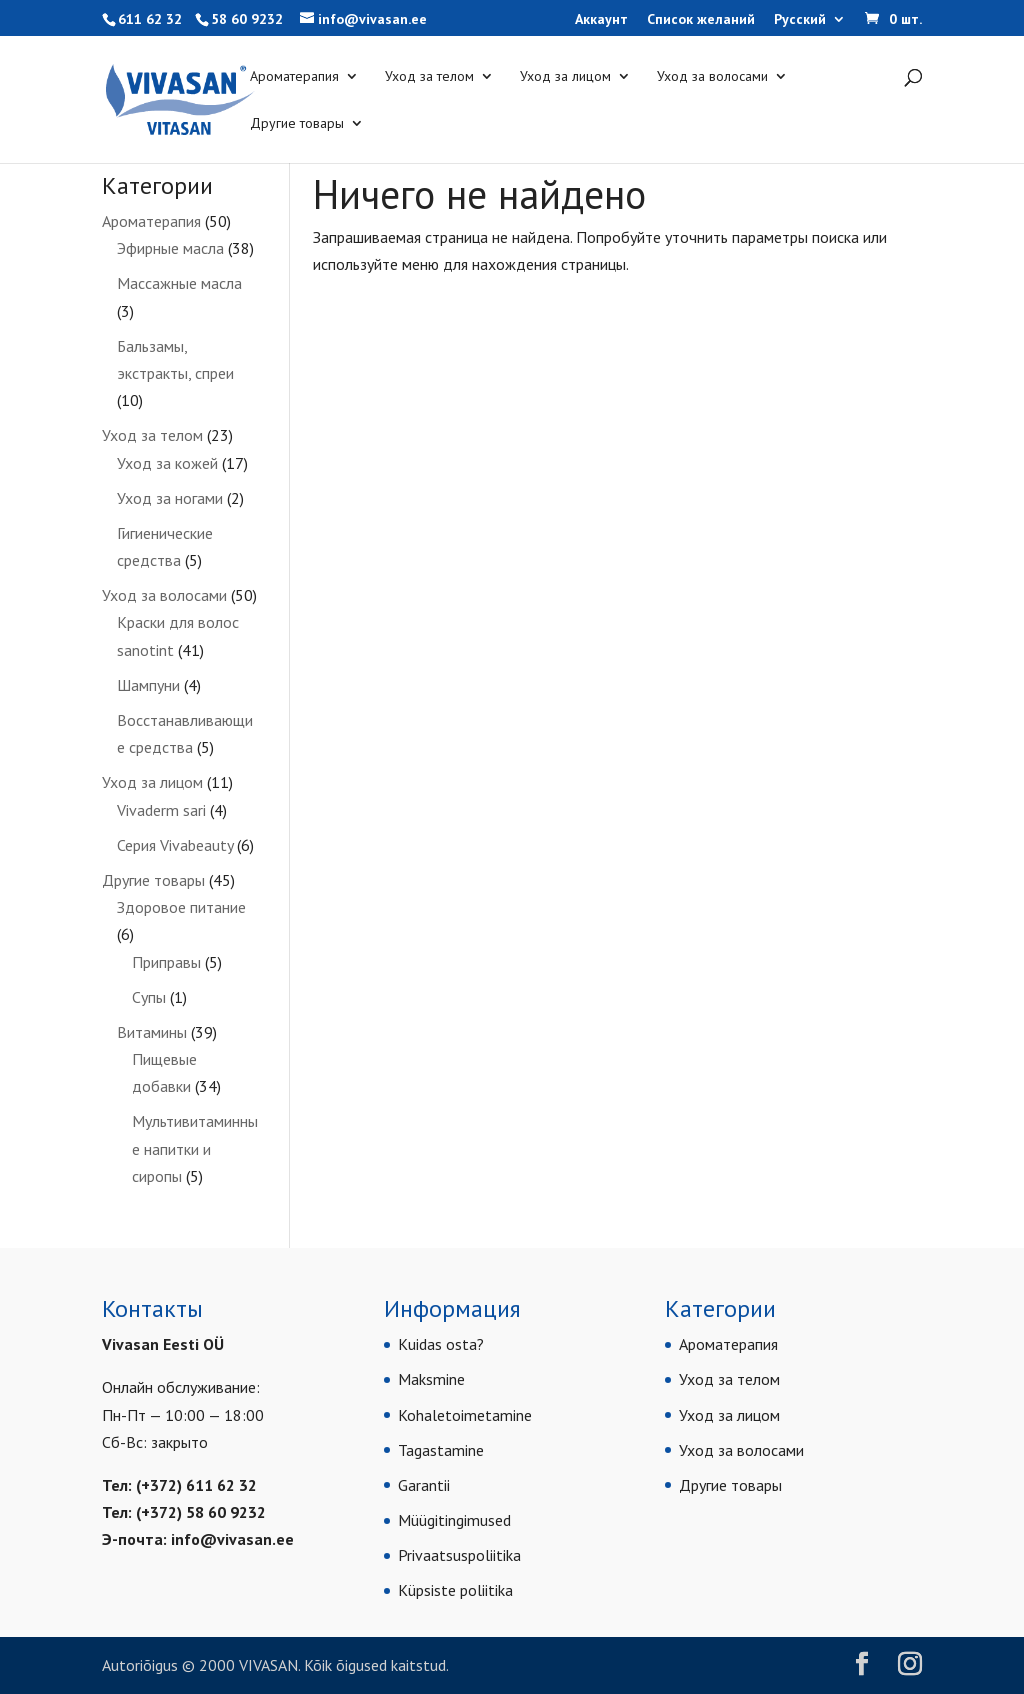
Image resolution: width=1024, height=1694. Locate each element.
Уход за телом (429, 77)
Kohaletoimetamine (465, 1415)
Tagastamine (441, 1450)
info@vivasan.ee (232, 1539)
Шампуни (148, 685)
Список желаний (701, 20)
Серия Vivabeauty (175, 845)
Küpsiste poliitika (455, 1590)
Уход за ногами (170, 498)
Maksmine (431, 1379)
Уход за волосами (712, 77)
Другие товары (297, 124)
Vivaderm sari (161, 810)
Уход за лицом (565, 77)
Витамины (152, 1032)
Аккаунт (601, 20)
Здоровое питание (181, 907)
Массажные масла (179, 283)
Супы (149, 997)
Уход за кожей (167, 463)
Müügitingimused (454, 1520)
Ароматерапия (294, 77)
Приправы (166, 962)
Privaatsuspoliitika (459, 1555)
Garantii (424, 1485)
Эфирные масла (170, 248)
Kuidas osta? (441, 1344)
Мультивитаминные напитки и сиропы (195, 1148)
